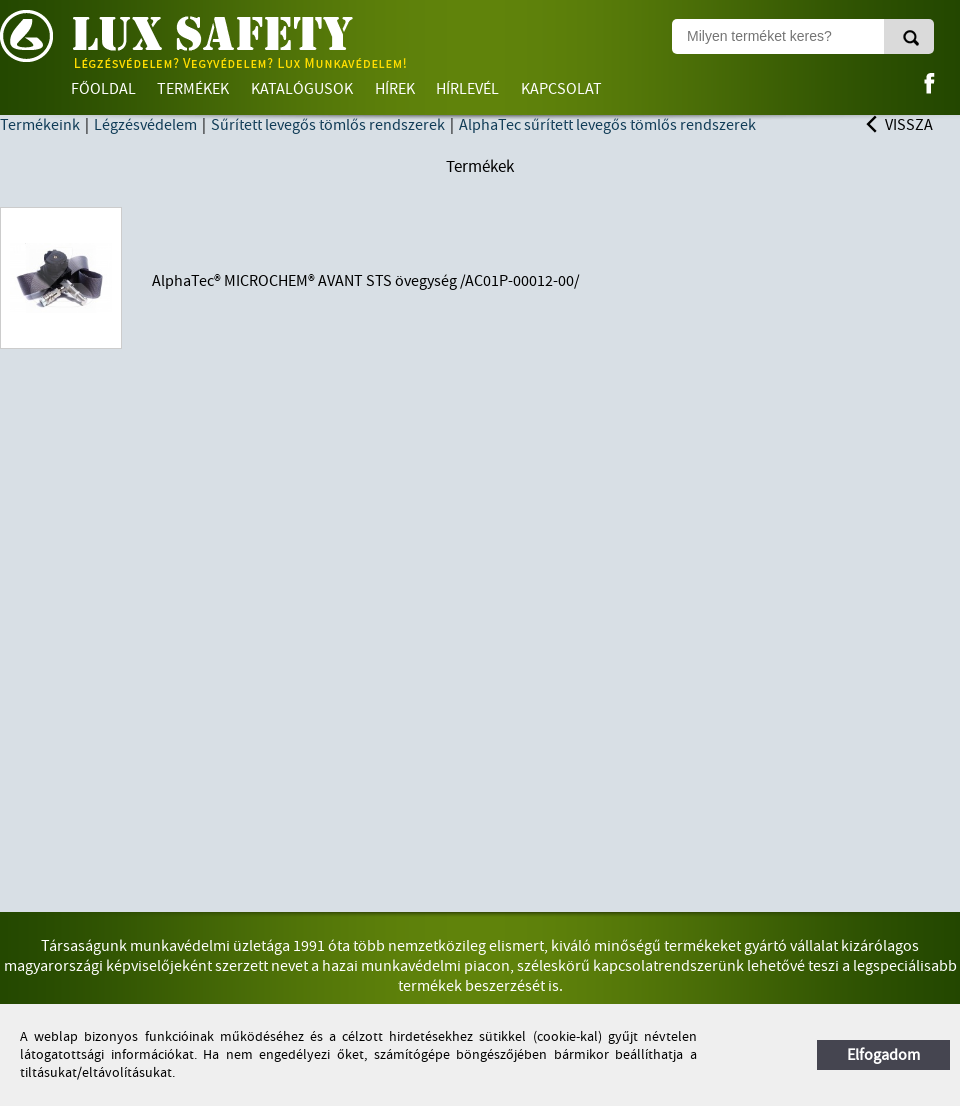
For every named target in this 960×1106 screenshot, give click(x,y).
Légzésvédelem (145, 125)
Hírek (395, 89)
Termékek (193, 89)
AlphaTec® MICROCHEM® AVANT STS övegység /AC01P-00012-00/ (366, 281)
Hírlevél (467, 89)
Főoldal (103, 89)
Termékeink (40, 125)
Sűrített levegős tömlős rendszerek (328, 125)
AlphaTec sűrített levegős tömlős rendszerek (607, 125)
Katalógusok (302, 89)
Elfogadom (883, 1055)
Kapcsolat (561, 89)
